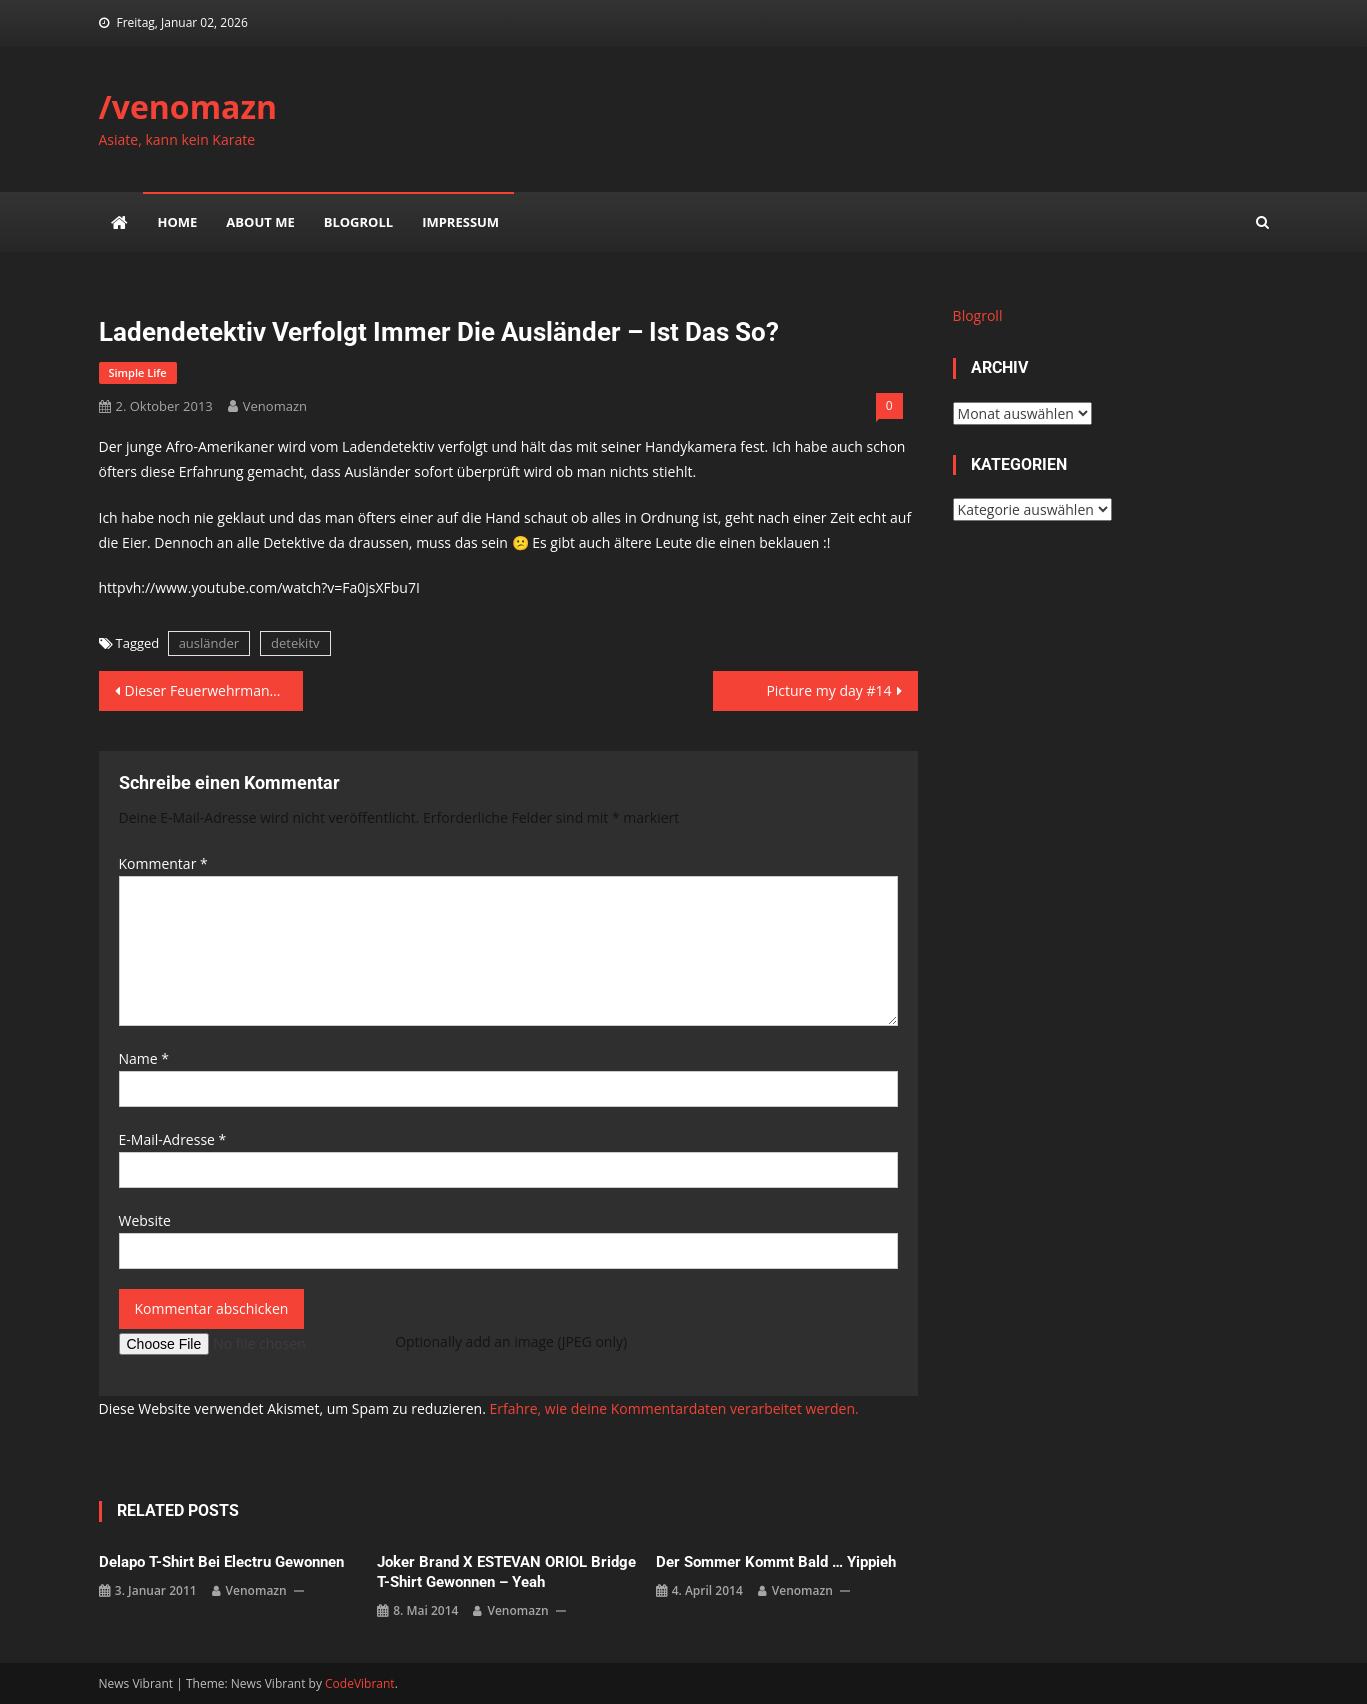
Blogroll (358, 222)
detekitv (295, 643)
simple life (138, 372)
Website (145, 1220)
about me (260, 222)
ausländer (209, 643)
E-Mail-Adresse (173, 1139)
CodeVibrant (360, 1683)
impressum (460, 222)
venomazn (275, 406)
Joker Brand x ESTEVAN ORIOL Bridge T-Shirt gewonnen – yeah (506, 1572)
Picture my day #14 (828, 690)
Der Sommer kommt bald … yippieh (776, 1562)
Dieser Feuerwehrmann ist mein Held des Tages (214, 690)
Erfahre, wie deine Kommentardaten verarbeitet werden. (673, 1408)
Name (144, 1058)
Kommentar (163, 863)
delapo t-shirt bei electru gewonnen (221, 1562)
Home (178, 222)
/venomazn (188, 106)
